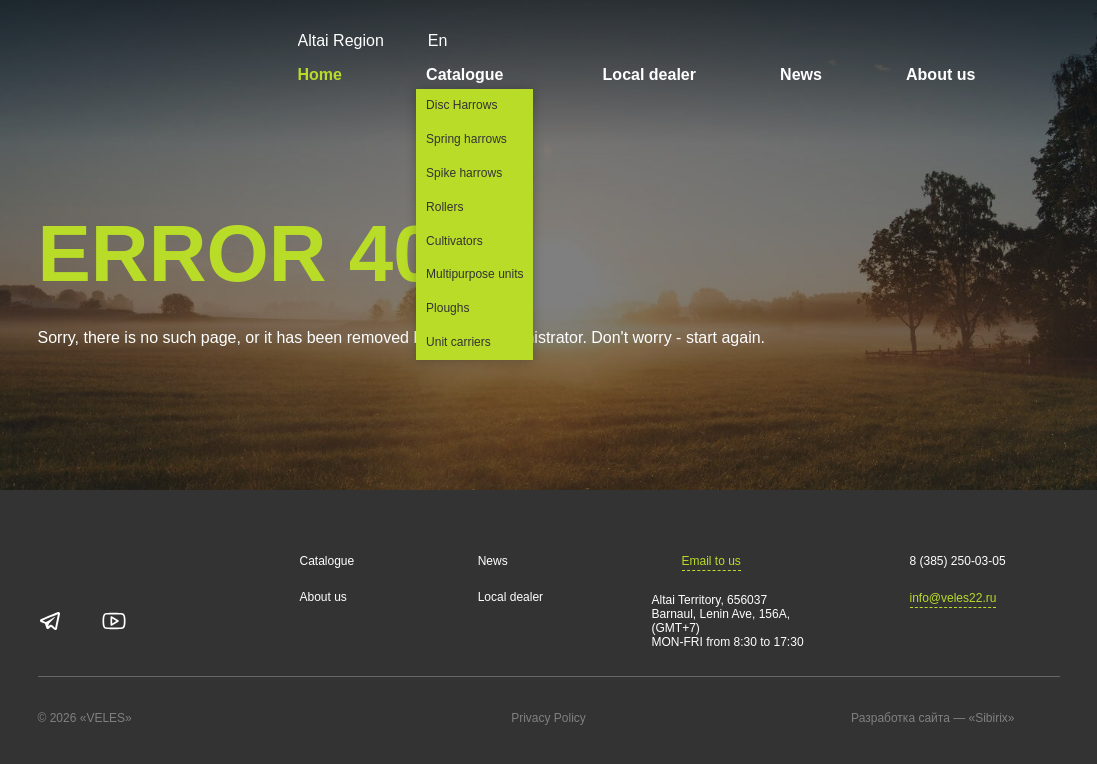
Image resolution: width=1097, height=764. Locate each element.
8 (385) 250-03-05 (958, 561)
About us (940, 74)
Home (320, 74)
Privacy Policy (548, 718)
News (801, 74)
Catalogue (472, 74)
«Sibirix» (1011, 719)
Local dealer (649, 74)
